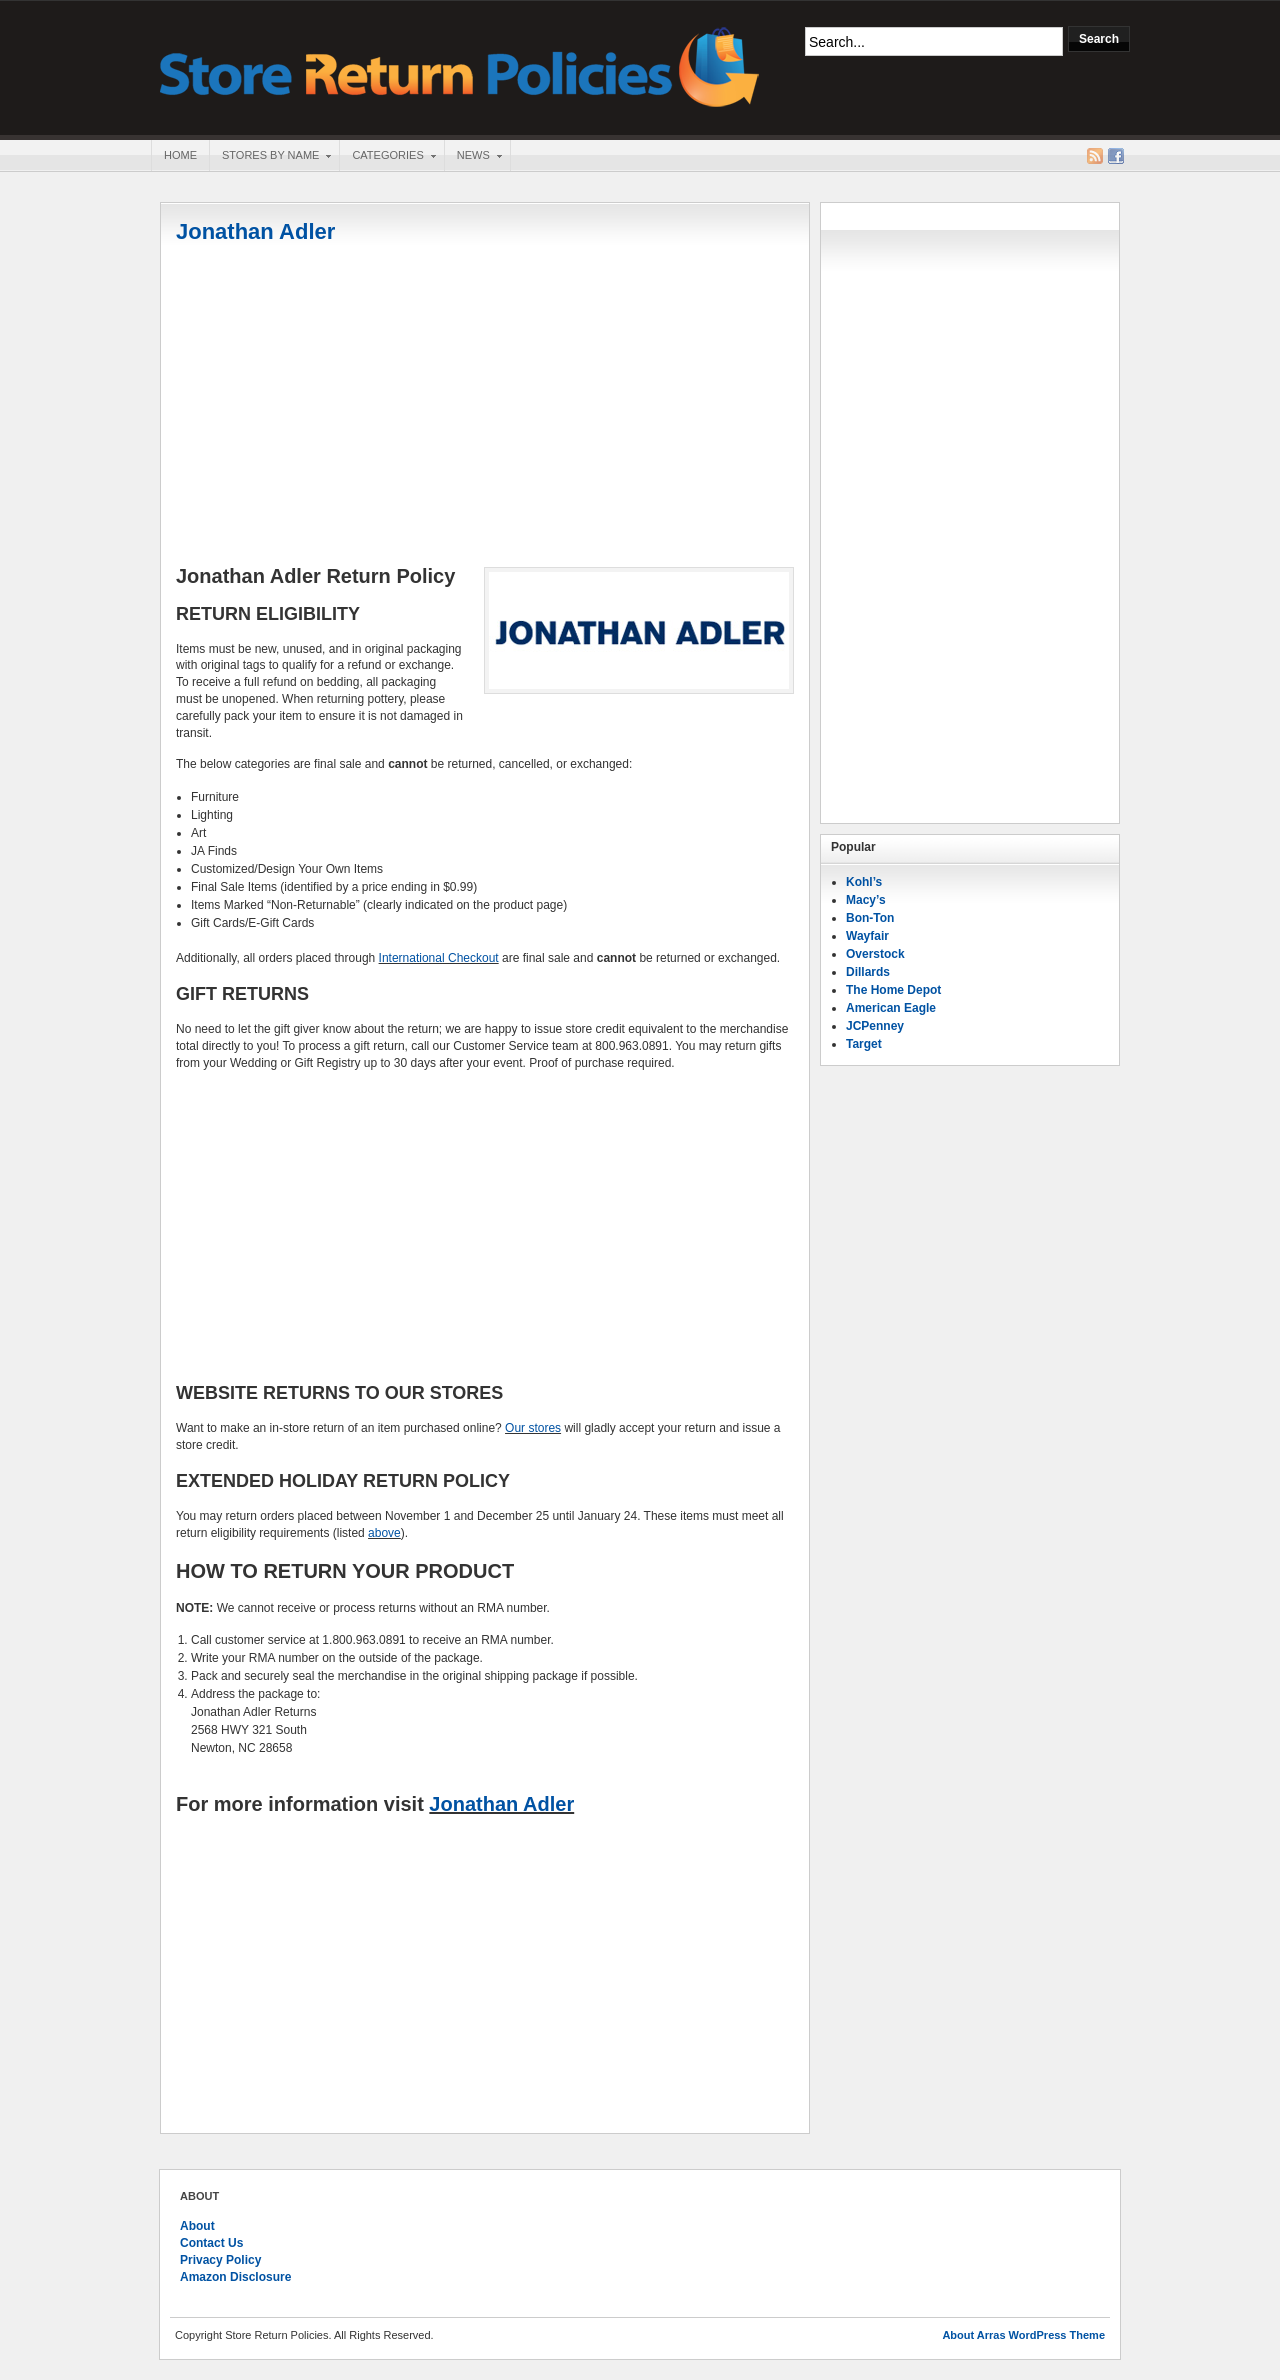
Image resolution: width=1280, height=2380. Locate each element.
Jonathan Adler (255, 231)
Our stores (533, 1428)
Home (180, 155)
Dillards (868, 972)
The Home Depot (893, 990)
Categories (387, 157)
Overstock (875, 954)
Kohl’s (864, 882)
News (473, 157)
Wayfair (867, 936)
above (384, 1533)
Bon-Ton (870, 918)
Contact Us (211, 2243)
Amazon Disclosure (235, 2277)
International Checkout (439, 958)
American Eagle (891, 1008)
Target (864, 1044)
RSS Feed (1095, 156)
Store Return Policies (460, 65)
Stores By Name (270, 157)
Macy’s (866, 900)
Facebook (1116, 156)
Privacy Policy (220, 2260)
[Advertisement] (485, 407)
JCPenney (875, 1026)
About (197, 2226)
